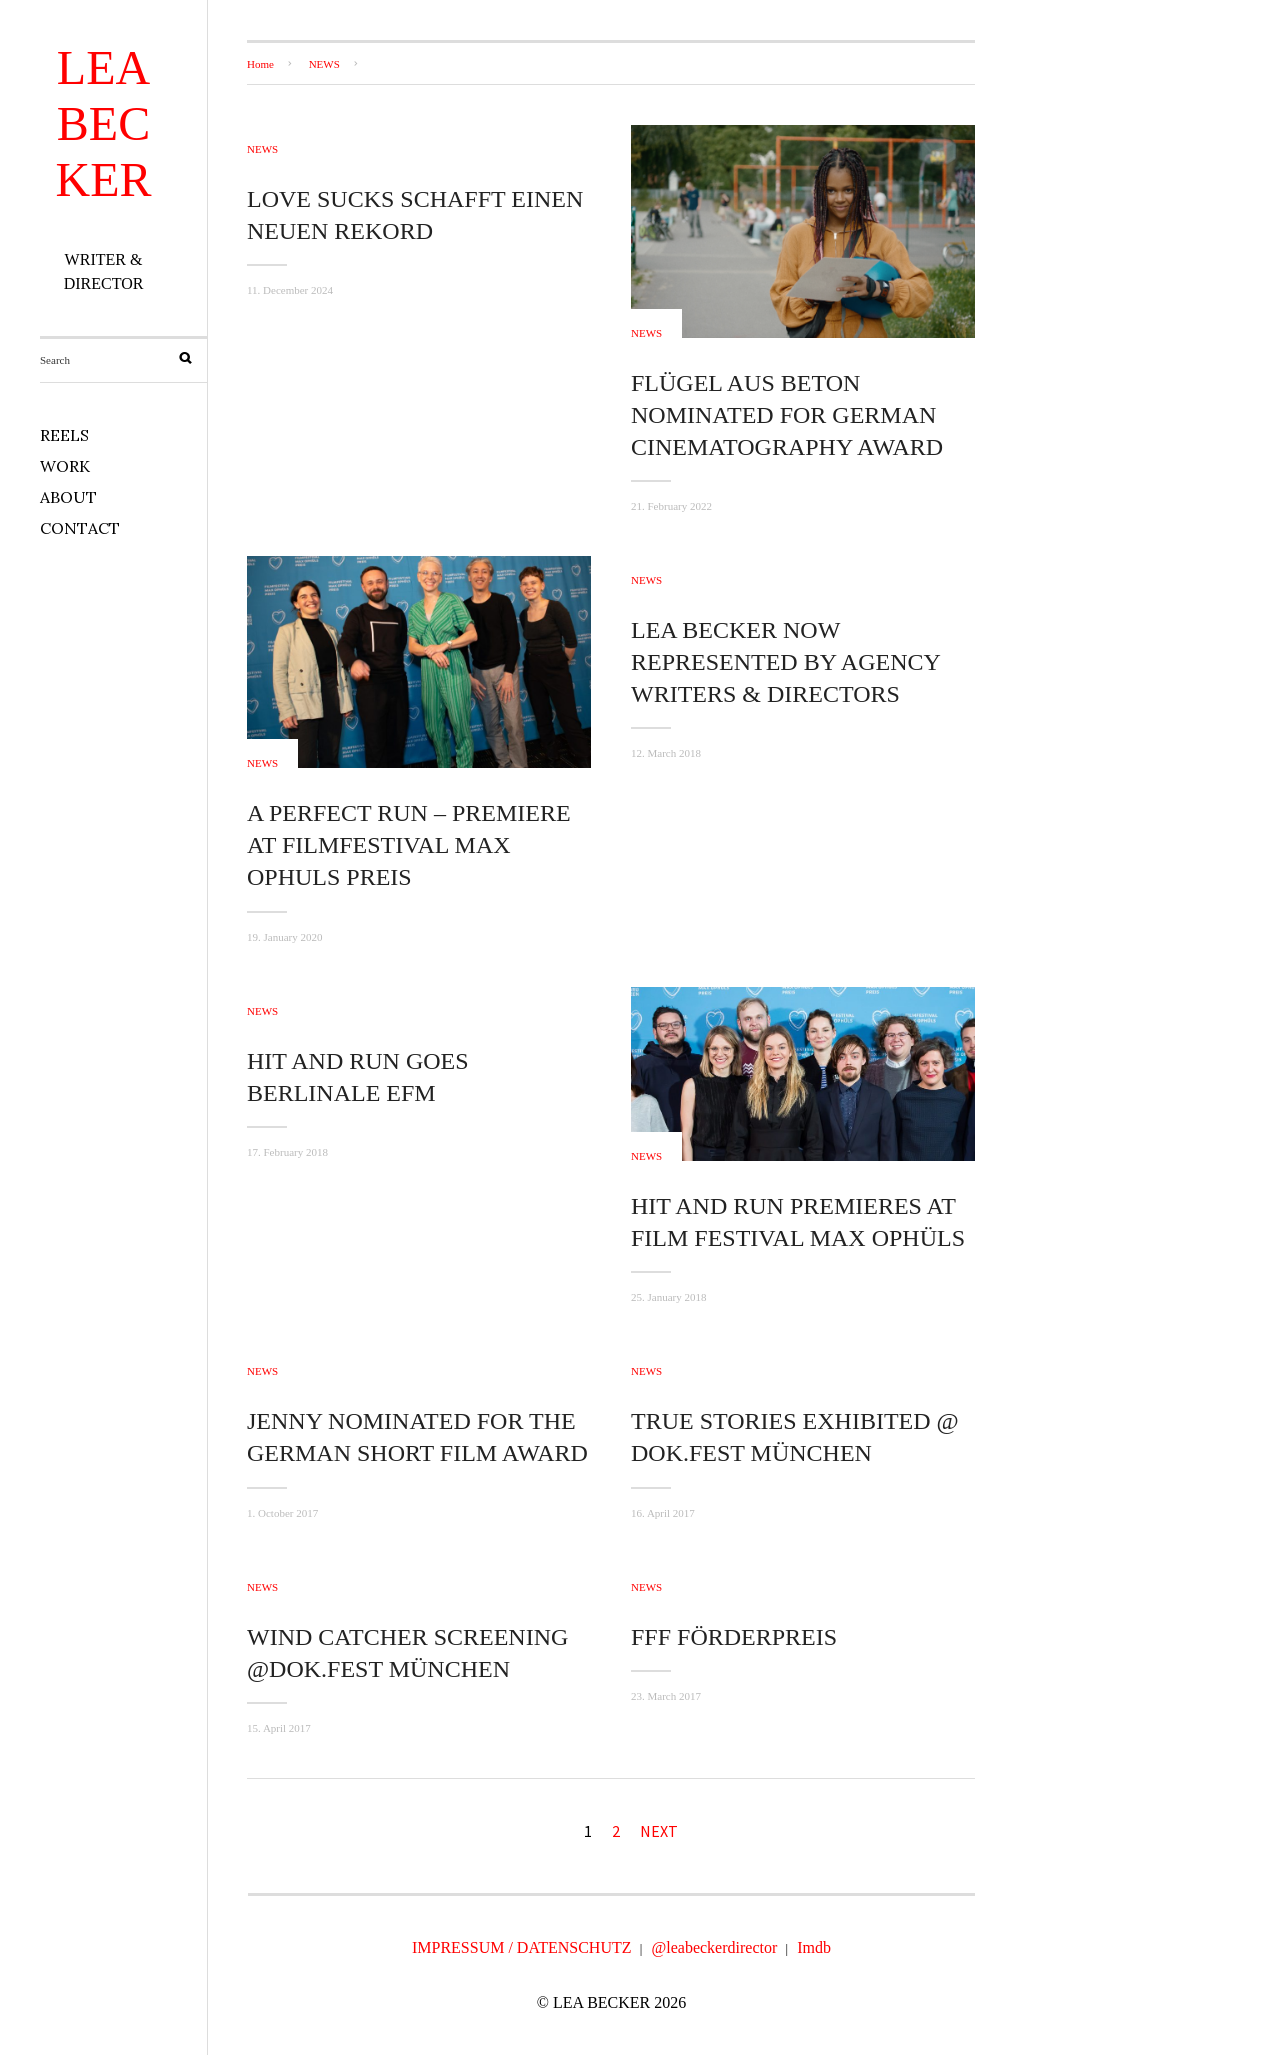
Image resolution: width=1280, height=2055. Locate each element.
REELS (64, 435)
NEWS (324, 64)
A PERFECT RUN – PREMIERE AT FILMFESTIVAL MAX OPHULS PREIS (409, 845)
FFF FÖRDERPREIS (734, 1637)
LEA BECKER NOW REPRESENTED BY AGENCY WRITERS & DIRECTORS (785, 662)
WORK (65, 466)
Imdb (814, 1947)
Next (659, 1831)
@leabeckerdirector (715, 1947)
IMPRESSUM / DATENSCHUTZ (522, 1947)
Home (260, 64)
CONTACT (80, 528)
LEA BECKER (104, 123)
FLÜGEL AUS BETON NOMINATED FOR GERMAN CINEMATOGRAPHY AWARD (787, 415)
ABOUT (68, 497)
